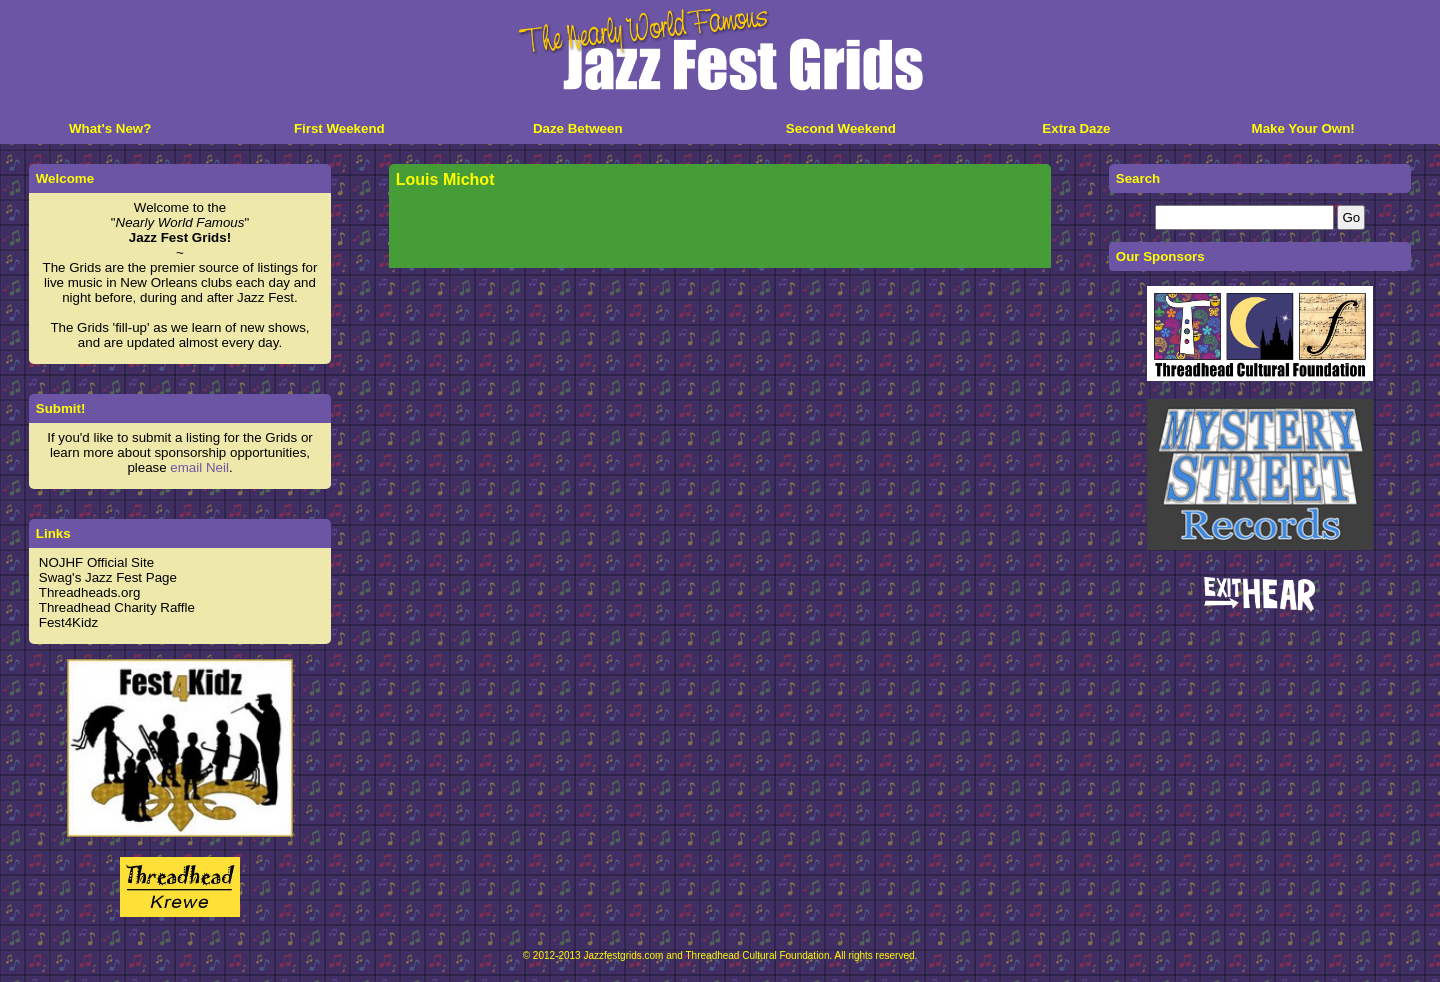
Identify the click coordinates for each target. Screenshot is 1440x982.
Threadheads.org (90, 592)
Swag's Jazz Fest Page (108, 577)
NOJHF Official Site (96, 562)
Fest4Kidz (68, 622)
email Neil (199, 467)
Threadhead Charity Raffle (117, 607)
